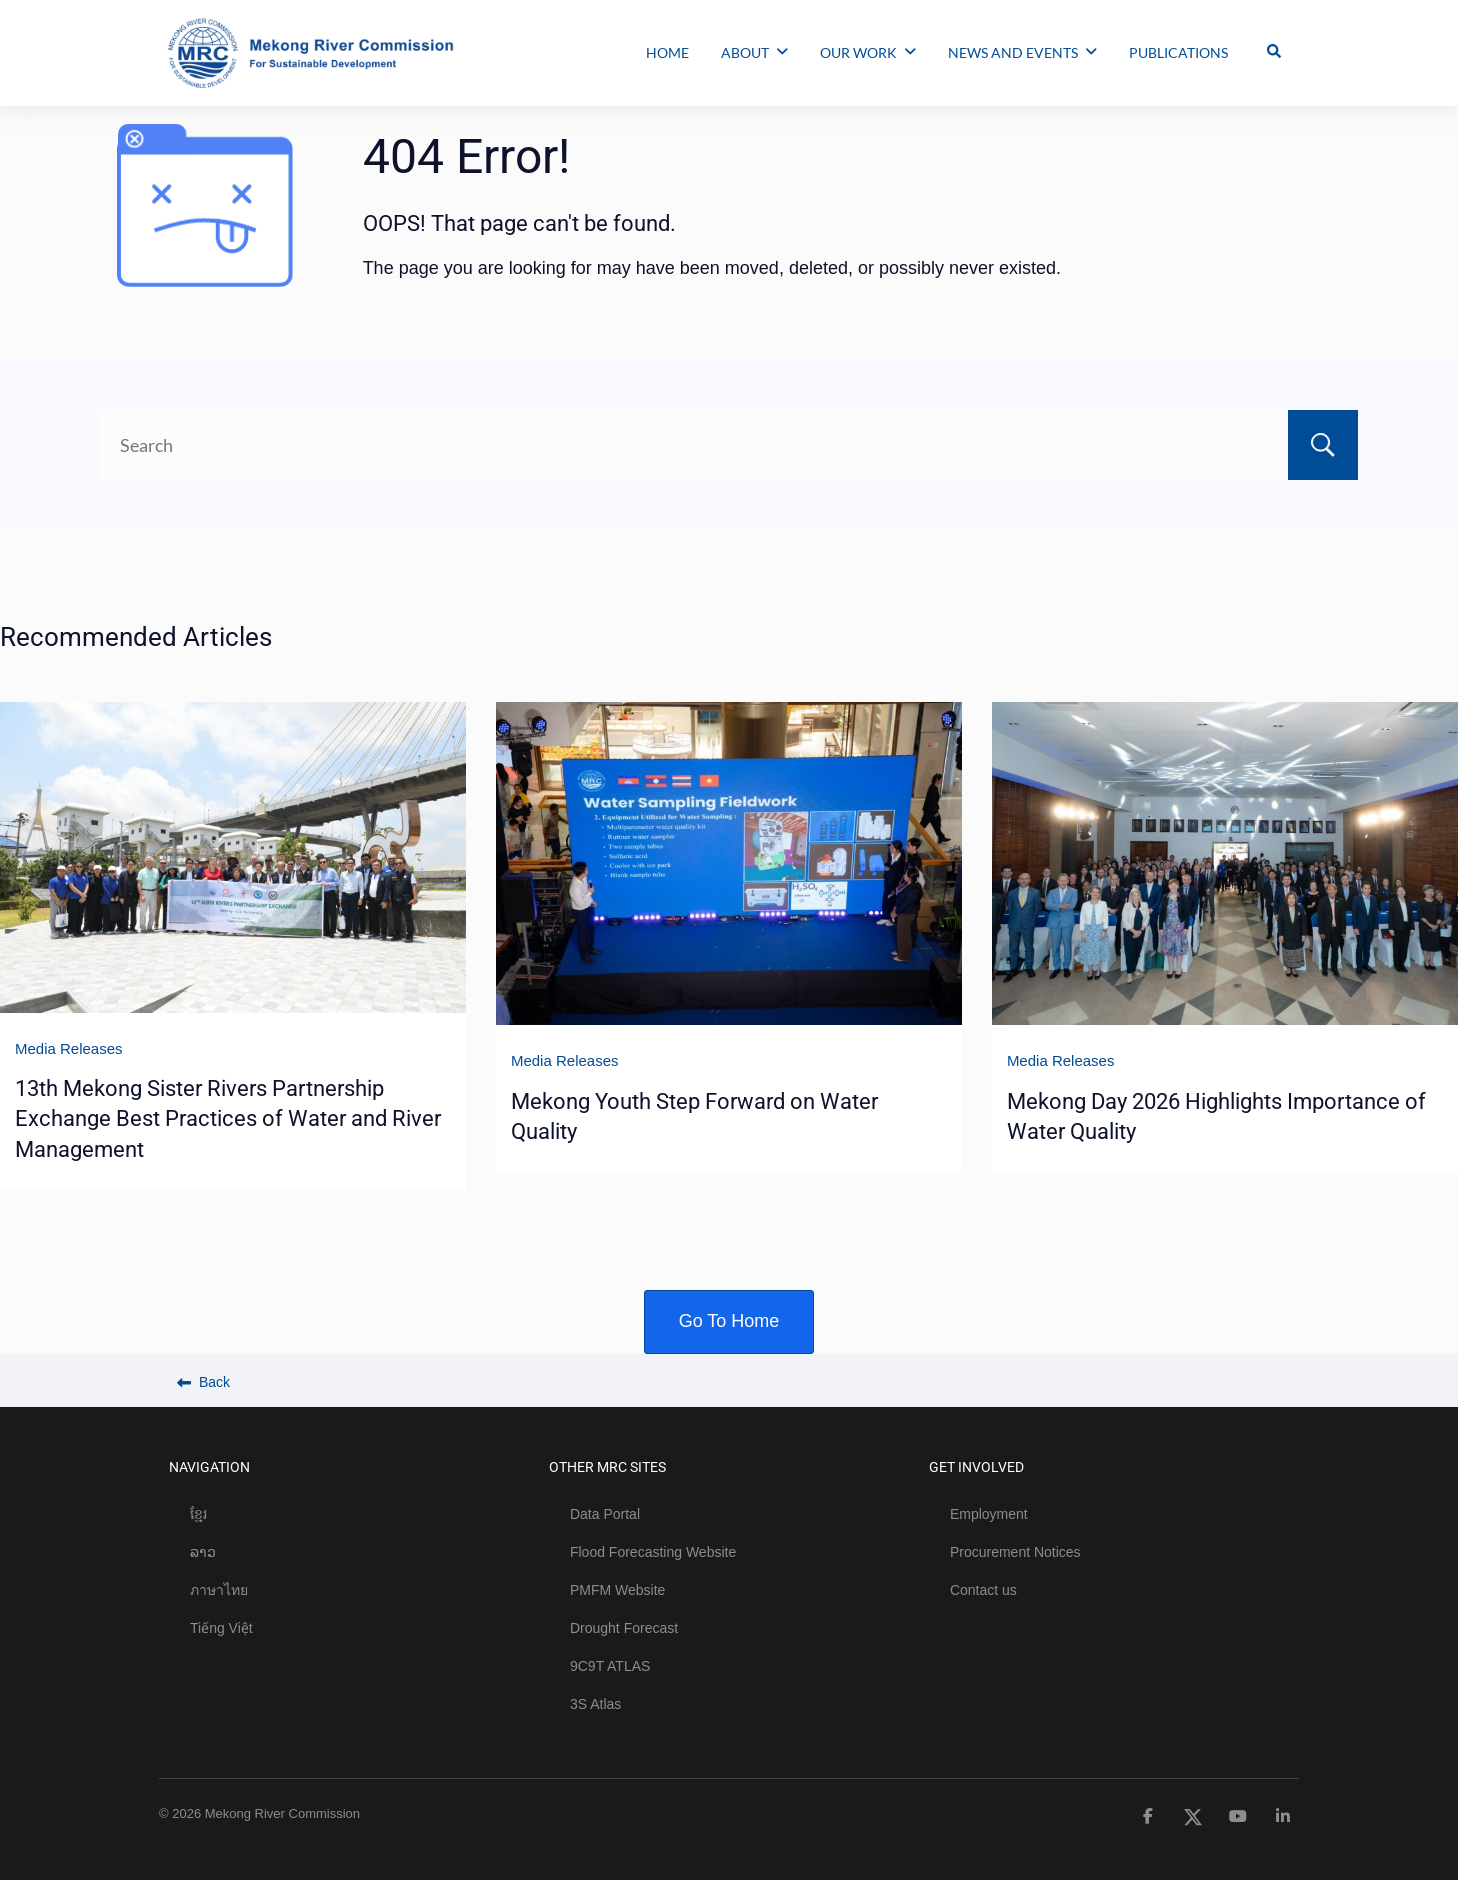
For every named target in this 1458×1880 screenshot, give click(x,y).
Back (203, 1382)
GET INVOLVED (976, 1467)
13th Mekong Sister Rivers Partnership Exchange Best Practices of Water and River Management (228, 1119)
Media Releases (69, 1048)
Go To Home (729, 1321)
